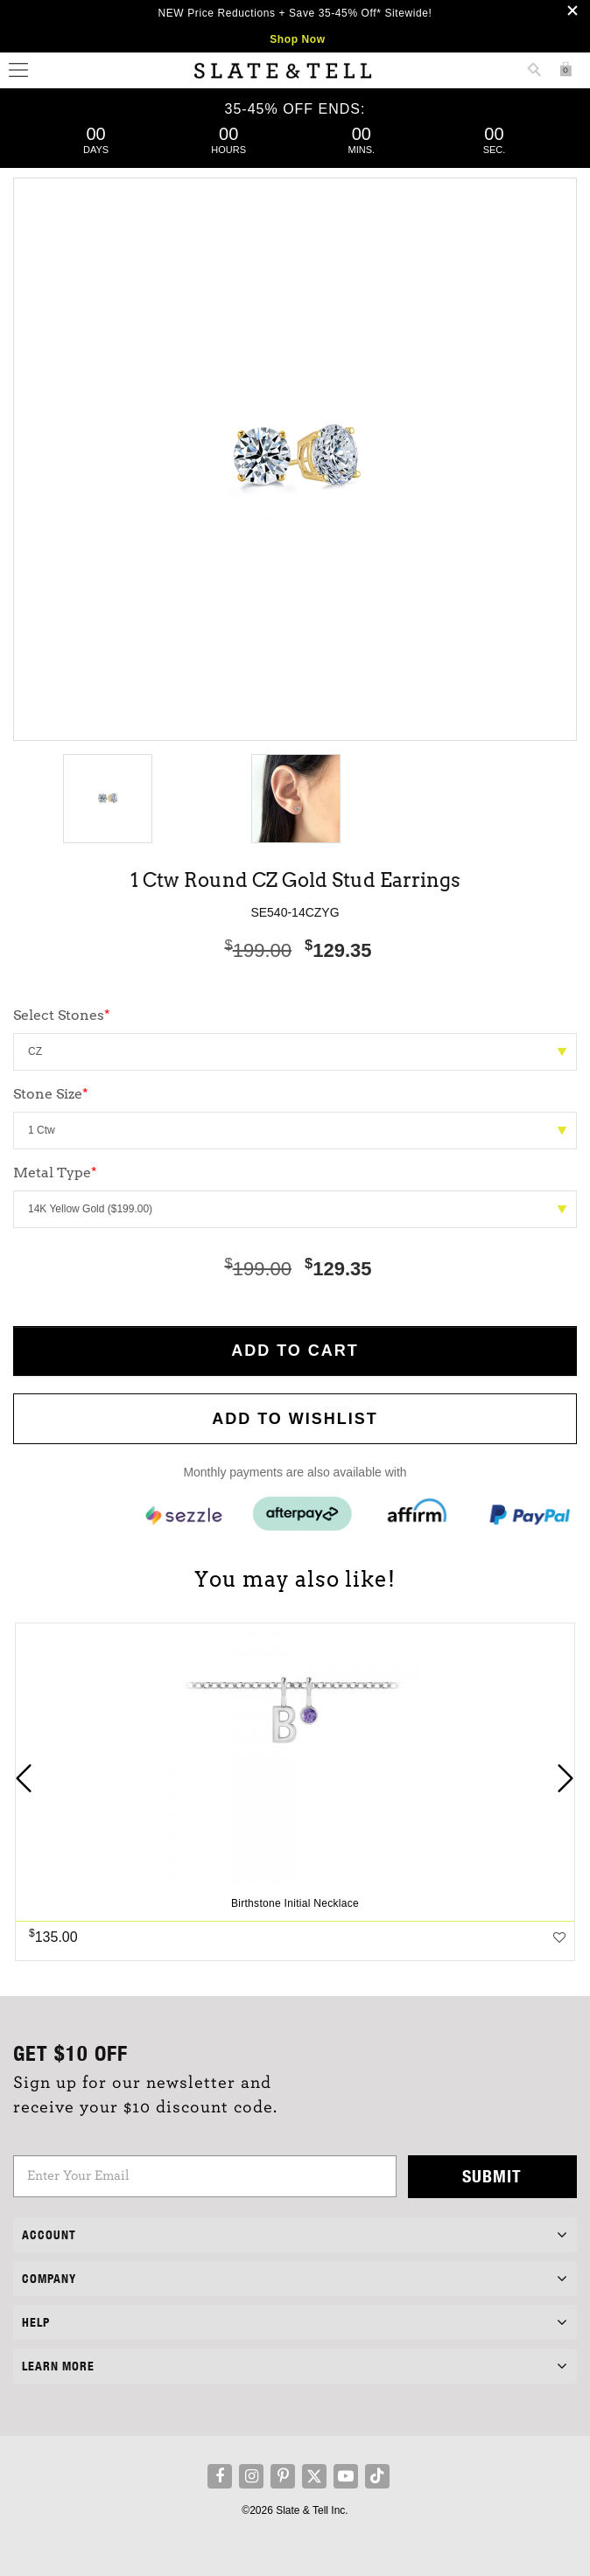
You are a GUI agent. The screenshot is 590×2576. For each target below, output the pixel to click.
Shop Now (297, 39)
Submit (492, 2176)
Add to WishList (295, 1419)
